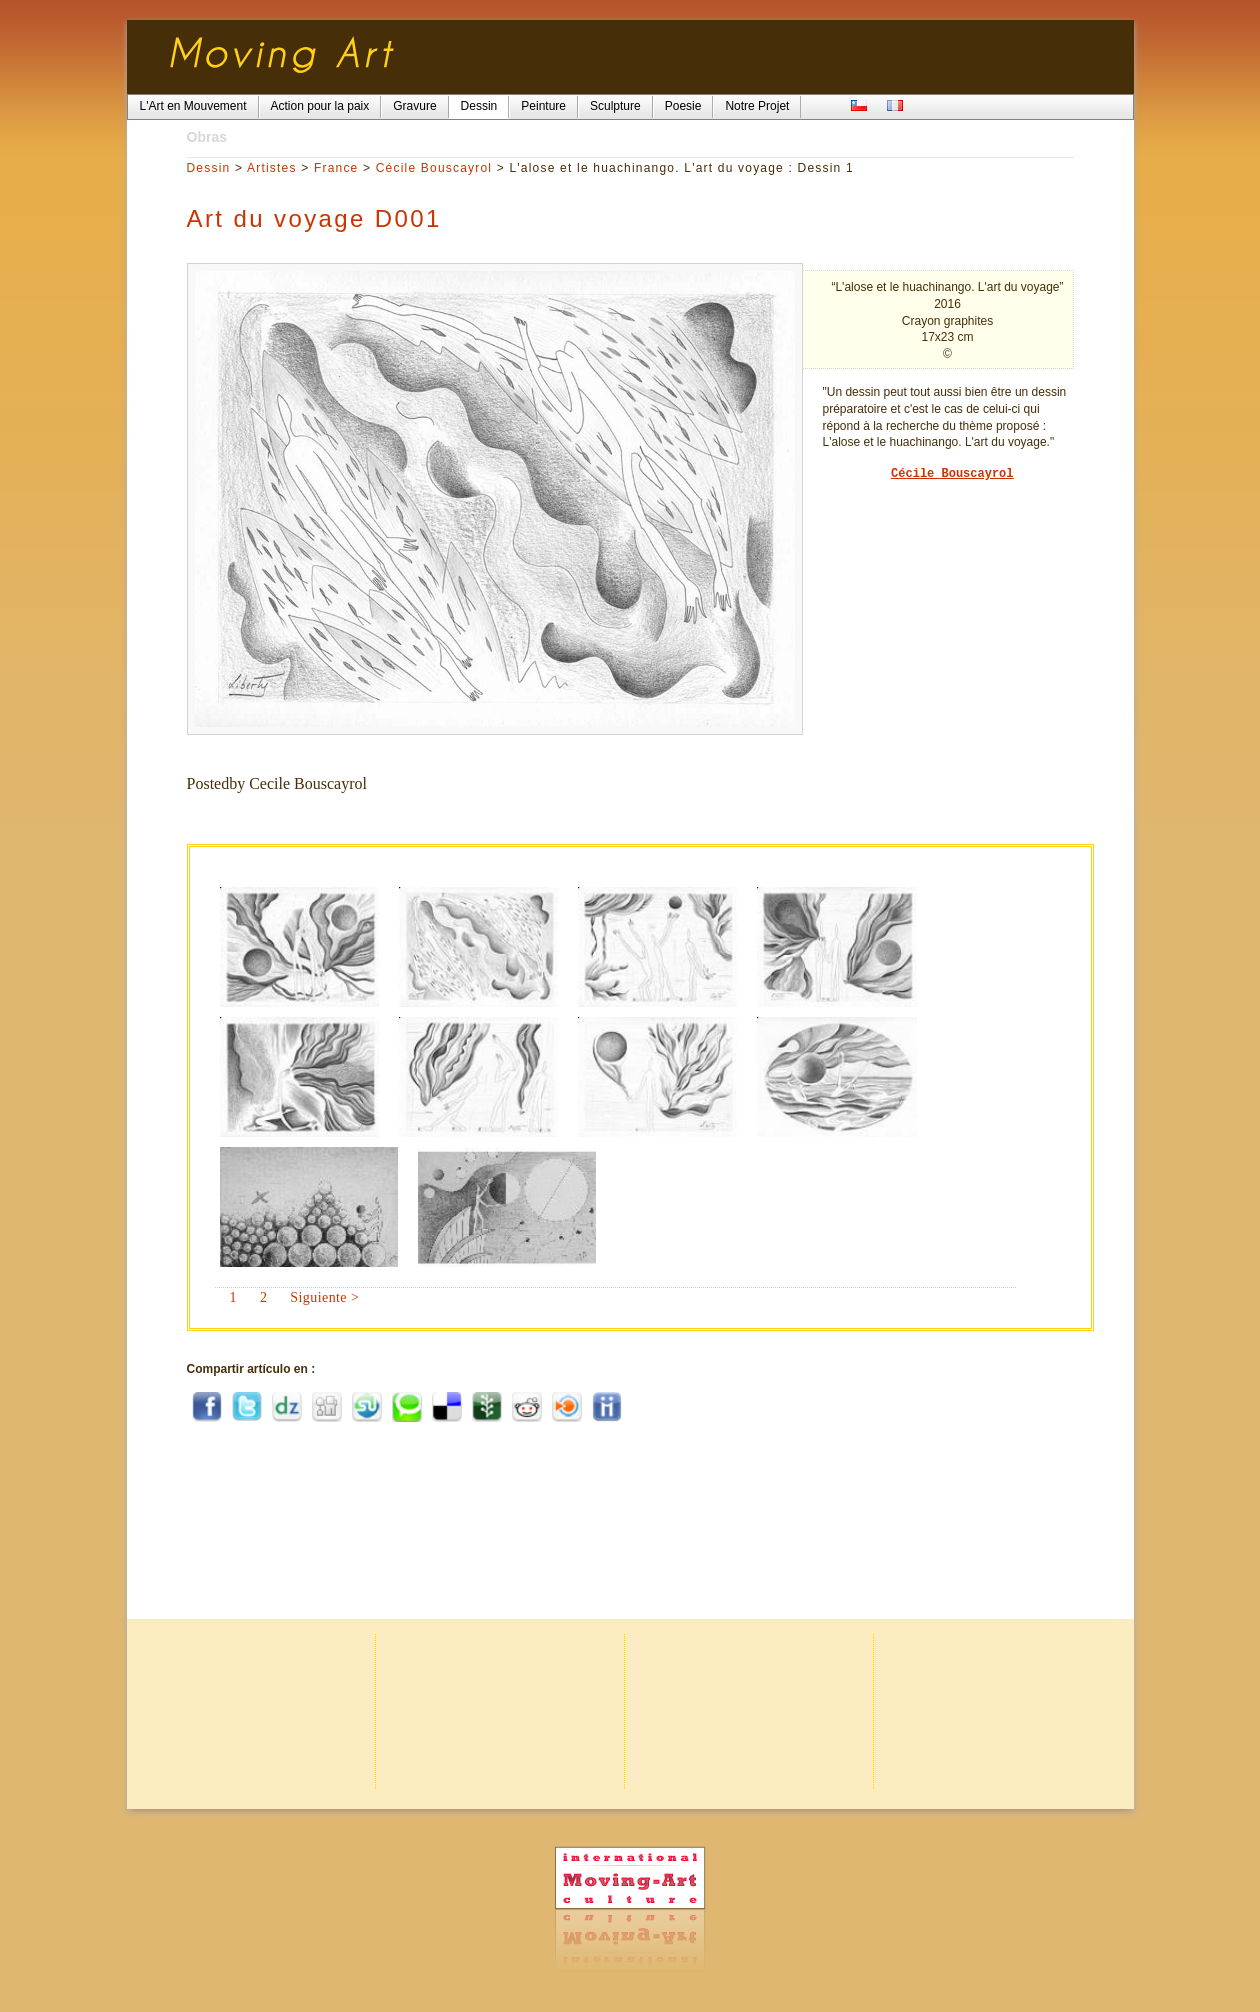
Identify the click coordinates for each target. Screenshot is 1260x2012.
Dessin (209, 168)
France (336, 168)
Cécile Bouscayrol (434, 168)
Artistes (272, 168)
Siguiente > (324, 1297)
